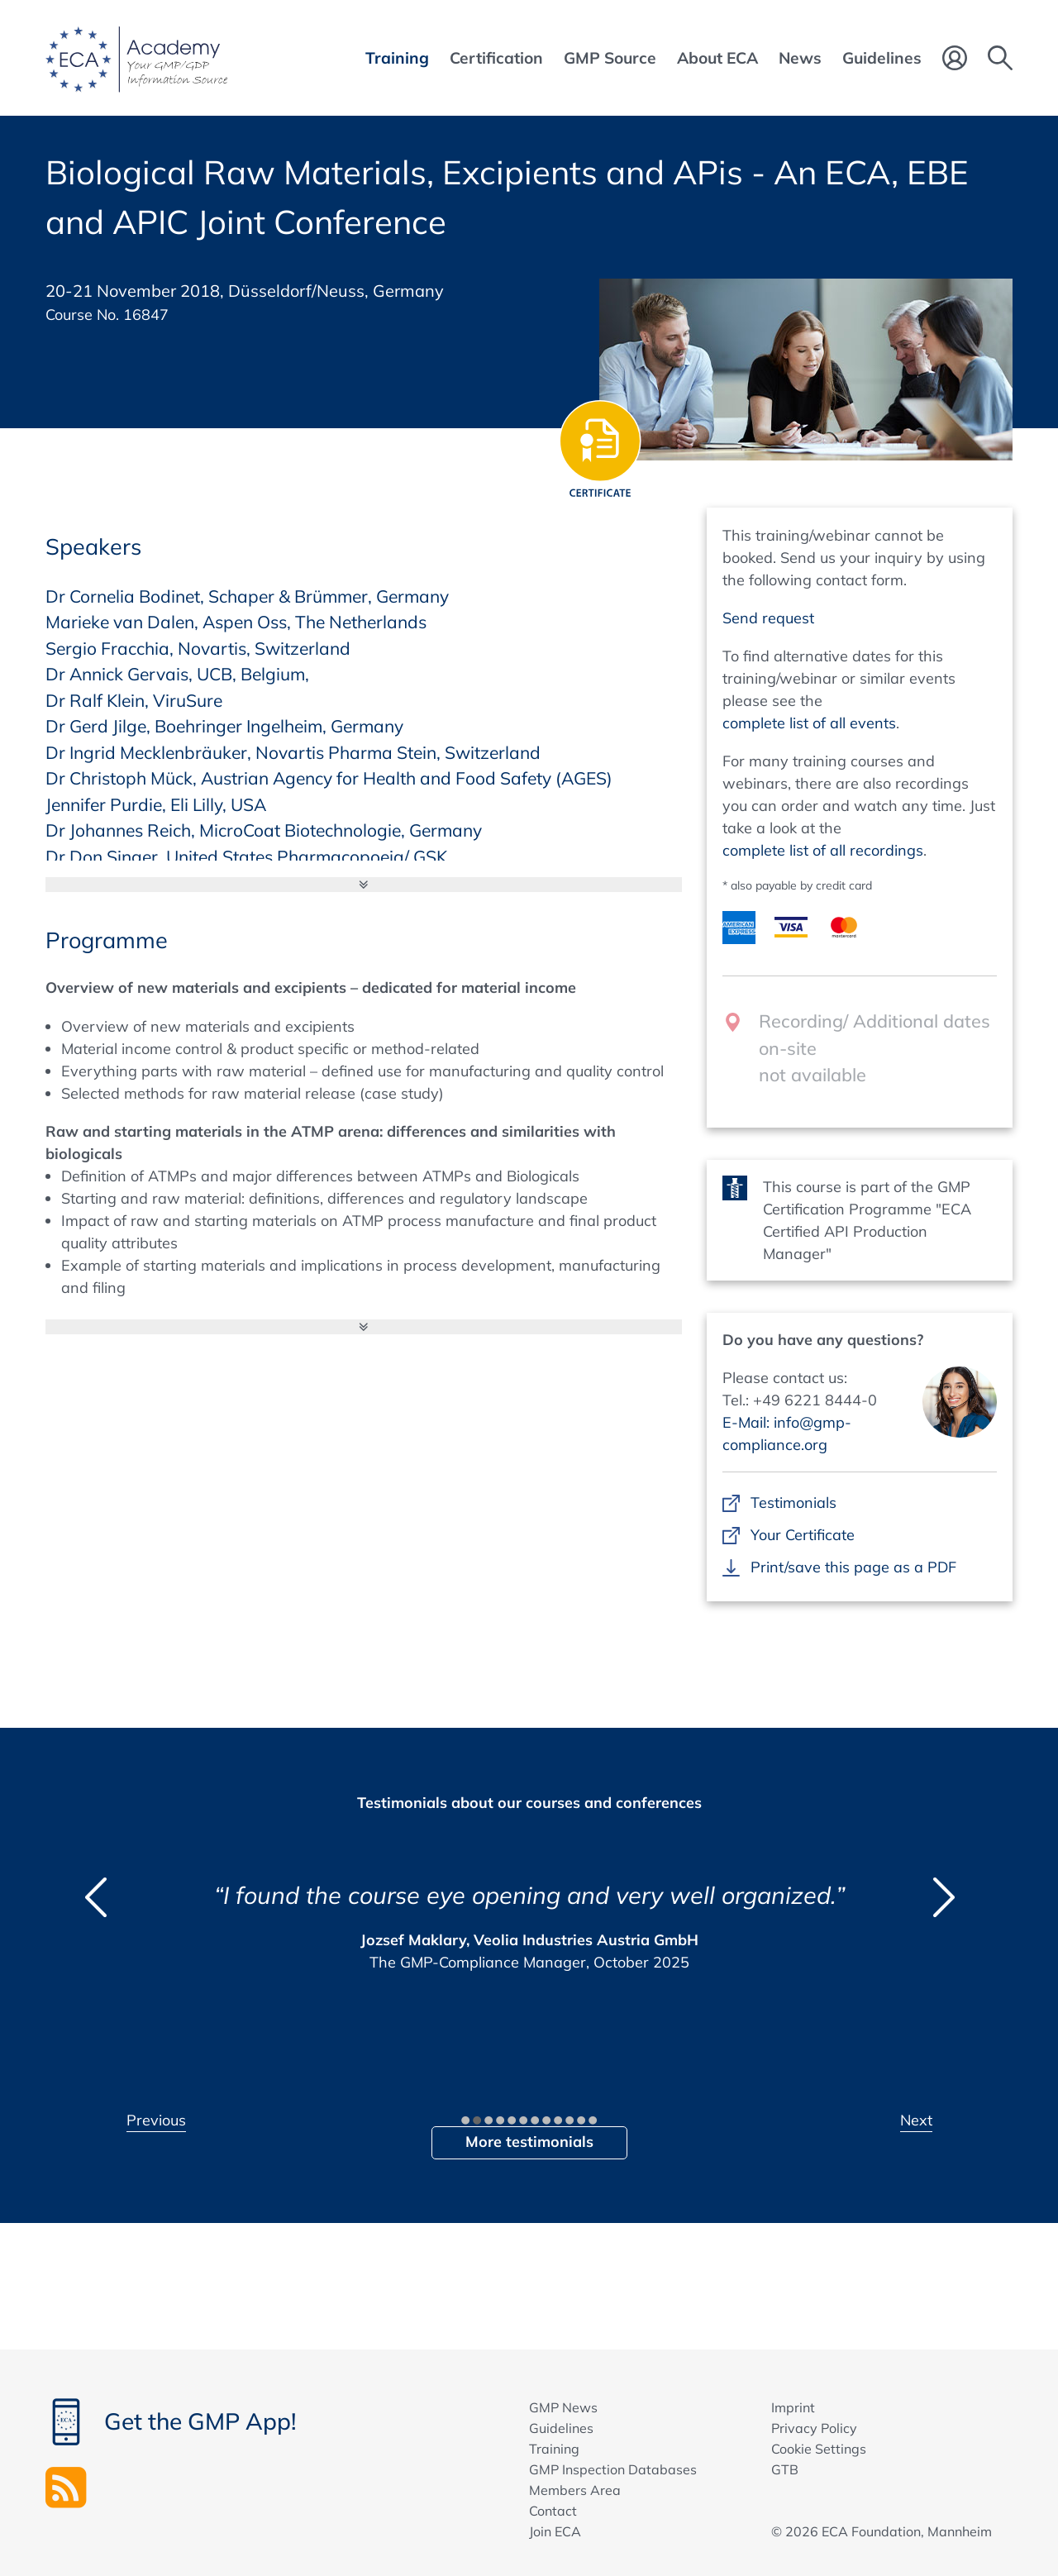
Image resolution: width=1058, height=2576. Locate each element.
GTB (784, 2469)
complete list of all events (809, 722)
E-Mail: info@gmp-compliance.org (786, 1433)
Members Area (575, 2490)
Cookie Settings (818, 2448)
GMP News (563, 2407)
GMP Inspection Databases (613, 2469)
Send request (768, 617)
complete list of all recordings (822, 850)
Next (916, 2120)
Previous (156, 2120)
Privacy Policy (814, 2428)
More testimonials (529, 2141)
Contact (553, 2510)
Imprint (793, 2407)
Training (554, 2448)
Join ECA (555, 2531)
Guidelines (561, 2428)
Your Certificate (802, 1534)
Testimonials (793, 1502)
